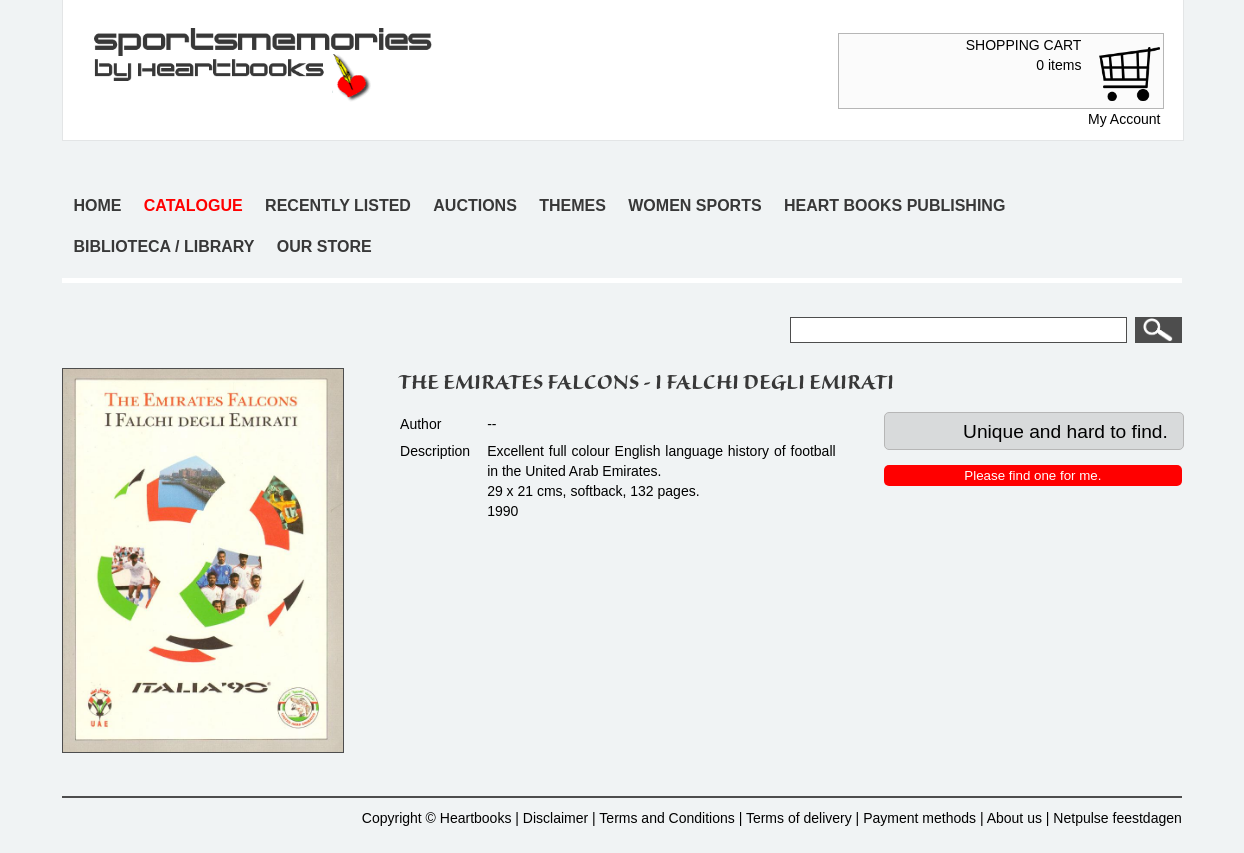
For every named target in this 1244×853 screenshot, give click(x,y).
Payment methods (919, 818)
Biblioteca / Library (163, 246)
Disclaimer (555, 818)
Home (97, 205)
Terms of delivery (799, 818)
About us (1014, 818)
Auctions (475, 205)
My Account (1124, 119)
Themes (572, 205)
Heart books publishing (894, 205)
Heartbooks (476, 818)
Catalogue (193, 205)
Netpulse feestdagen (1117, 818)
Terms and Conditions (666, 818)
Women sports (694, 205)
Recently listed (338, 205)
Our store (324, 246)
